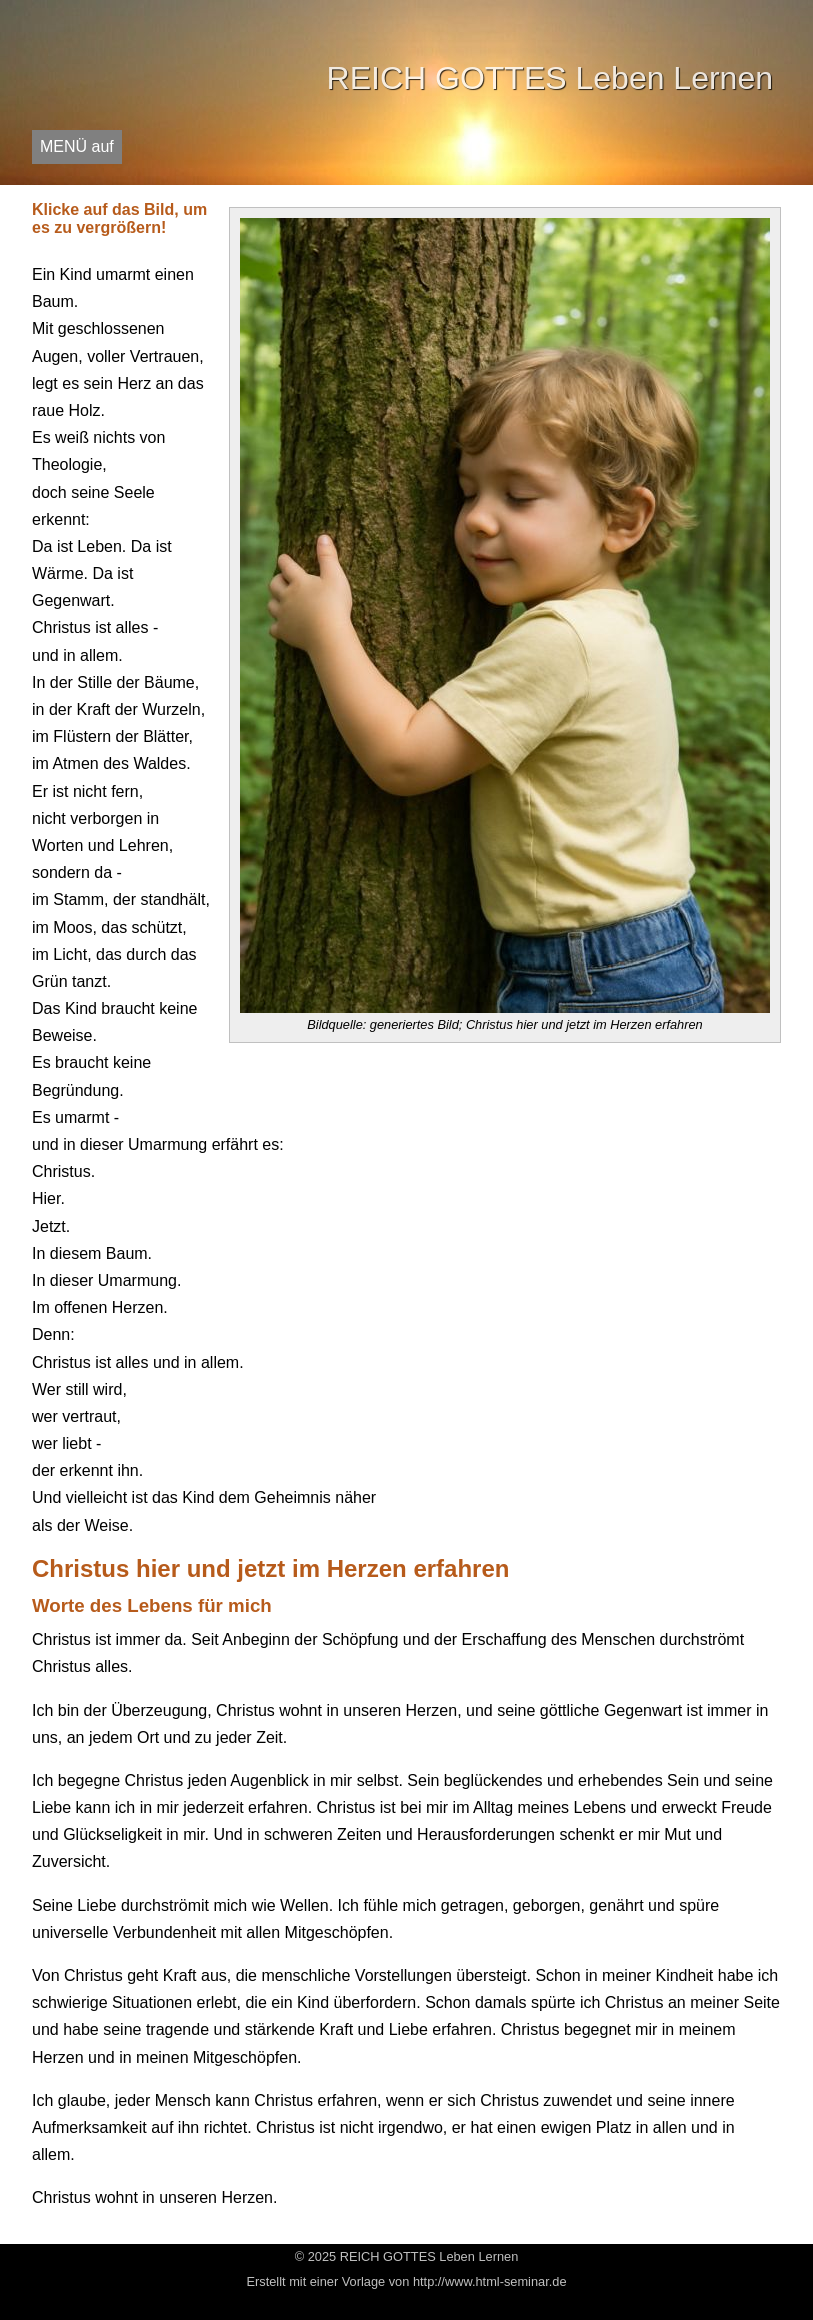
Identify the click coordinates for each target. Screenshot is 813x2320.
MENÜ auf (77, 146)
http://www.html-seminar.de (490, 2281)
